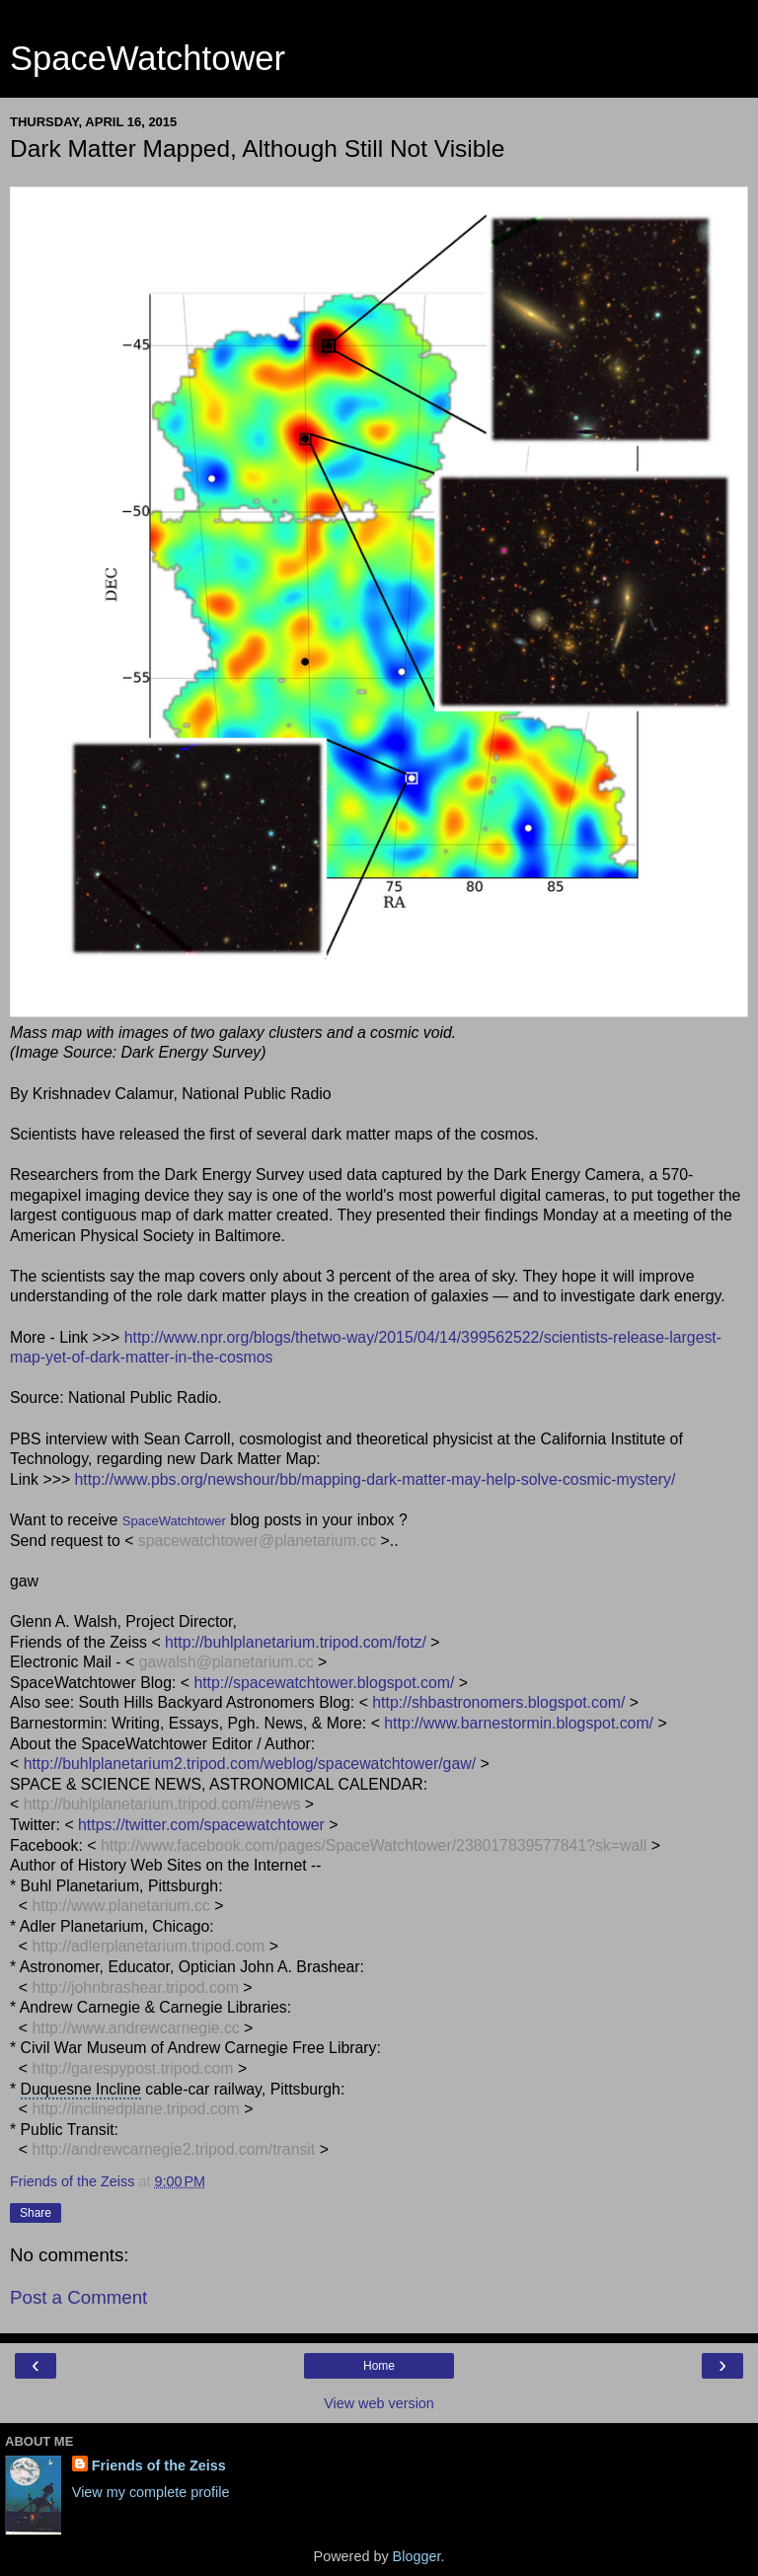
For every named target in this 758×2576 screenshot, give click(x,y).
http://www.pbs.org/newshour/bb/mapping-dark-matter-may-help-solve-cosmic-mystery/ (375, 1479)
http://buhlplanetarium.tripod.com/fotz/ (295, 1642)
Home (379, 2366)
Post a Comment (78, 2297)
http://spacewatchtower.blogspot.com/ (323, 1682)
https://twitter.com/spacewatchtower (201, 1824)
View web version (379, 2403)
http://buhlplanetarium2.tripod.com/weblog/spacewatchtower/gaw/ (250, 1763)
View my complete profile (151, 2492)
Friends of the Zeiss (159, 2465)
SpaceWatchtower (147, 58)
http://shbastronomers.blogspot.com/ (498, 1702)
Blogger (417, 2556)
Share (35, 2213)
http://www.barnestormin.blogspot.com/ (518, 1723)
